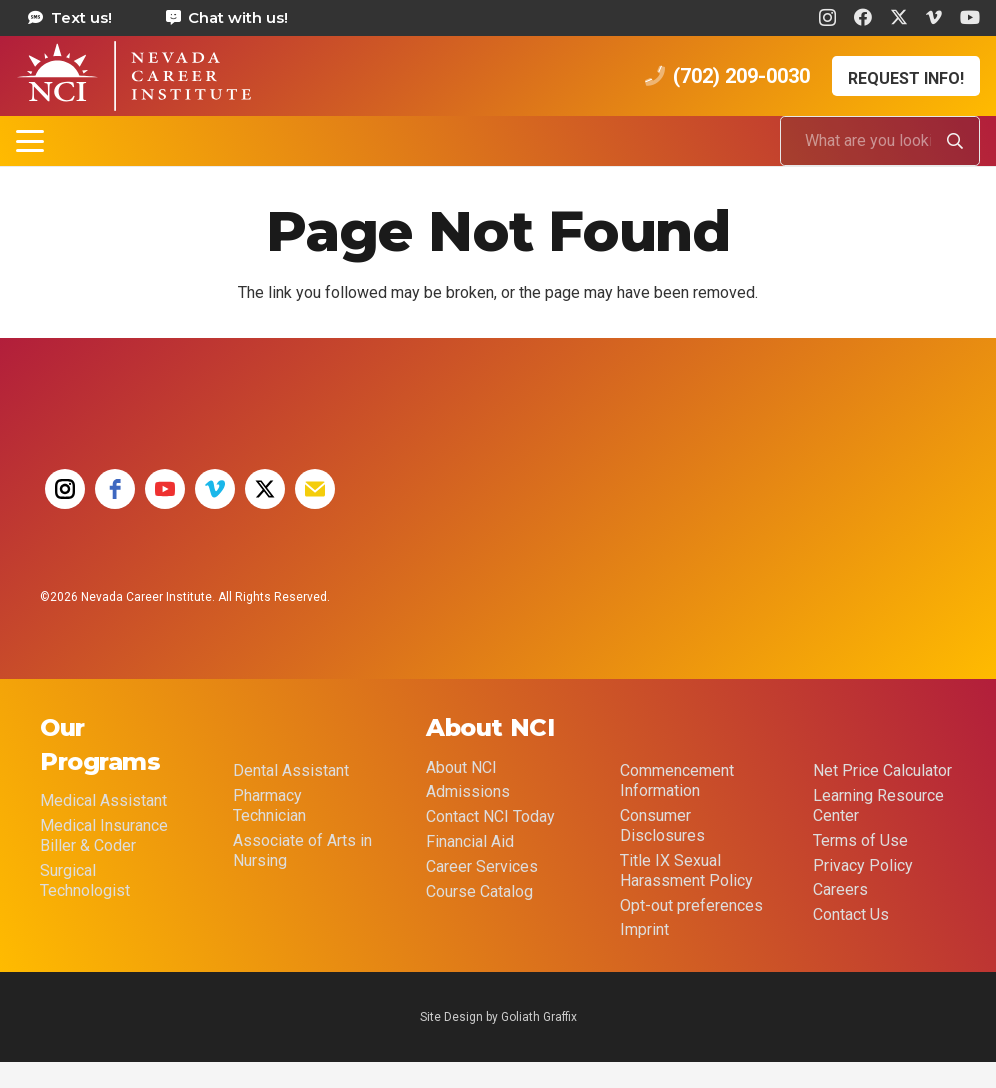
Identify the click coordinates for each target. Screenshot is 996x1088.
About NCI (461, 767)
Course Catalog (479, 891)
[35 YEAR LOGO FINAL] (491, 509)
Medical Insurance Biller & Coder (104, 835)
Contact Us (851, 914)
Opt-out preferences (691, 905)
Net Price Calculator (882, 770)
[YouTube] (970, 17)
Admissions (468, 791)
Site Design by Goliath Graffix (498, 1017)
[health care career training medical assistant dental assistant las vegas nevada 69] (133, 76)
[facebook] (115, 489)
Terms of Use (860, 840)
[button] (30, 141)
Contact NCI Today (490, 816)
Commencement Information (677, 780)
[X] (899, 17)
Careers (840, 889)
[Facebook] (863, 17)
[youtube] (165, 489)
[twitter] (265, 489)
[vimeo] (215, 489)
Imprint (644, 929)
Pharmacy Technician (269, 805)
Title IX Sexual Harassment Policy (686, 870)
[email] (315, 489)
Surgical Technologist (85, 880)
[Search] (955, 141)
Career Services (482, 866)
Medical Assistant (103, 800)
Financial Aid (470, 841)
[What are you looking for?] (880, 141)
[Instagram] (827, 18)
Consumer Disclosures (662, 825)
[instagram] (65, 489)
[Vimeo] (934, 17)
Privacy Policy (863, 865)
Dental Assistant (291, 770)
